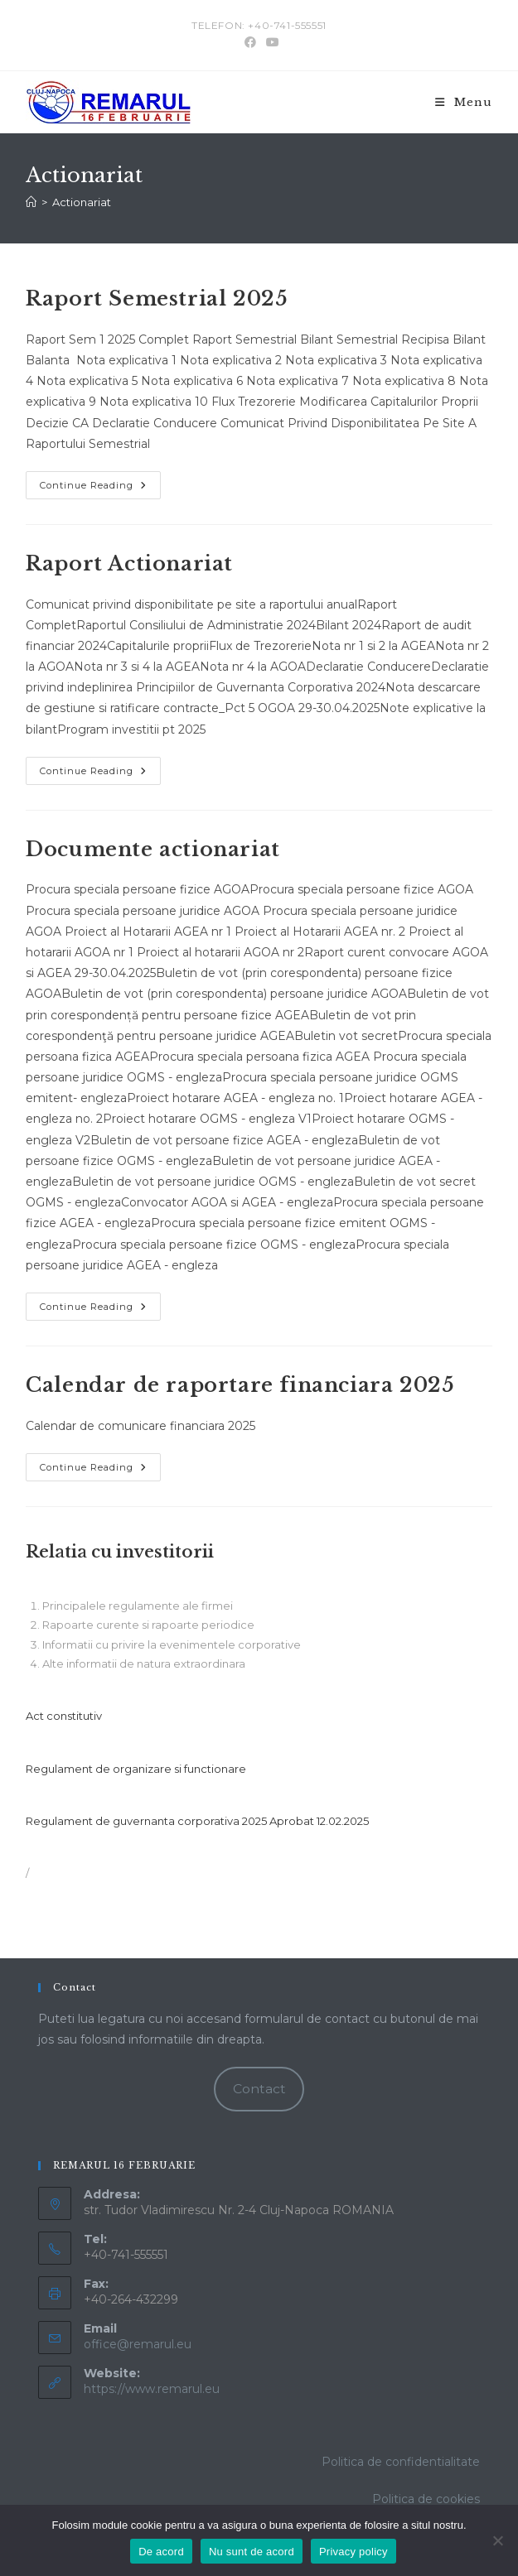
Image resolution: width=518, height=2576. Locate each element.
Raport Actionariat (129, 563)
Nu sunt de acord (251, 2551)
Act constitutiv (64, 1715)
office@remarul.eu (137, 2344)
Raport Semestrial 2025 (157, 298)
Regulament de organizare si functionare (136, 1768)
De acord (161, 2551)
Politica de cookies (426, 2499)
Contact (259, 2089)
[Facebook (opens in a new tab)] (250, 42)
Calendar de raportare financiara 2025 (240, 1385)
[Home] (31, 202)
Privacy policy (353, 2551)
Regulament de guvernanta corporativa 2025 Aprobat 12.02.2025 (197, 1820)
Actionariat (81, 202)
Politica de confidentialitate (401, 2461)
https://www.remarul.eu (152, 2388)
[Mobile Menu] (463, 102)
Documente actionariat (153, 849)
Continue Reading (100, 488)
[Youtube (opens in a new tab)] (270, 42)
